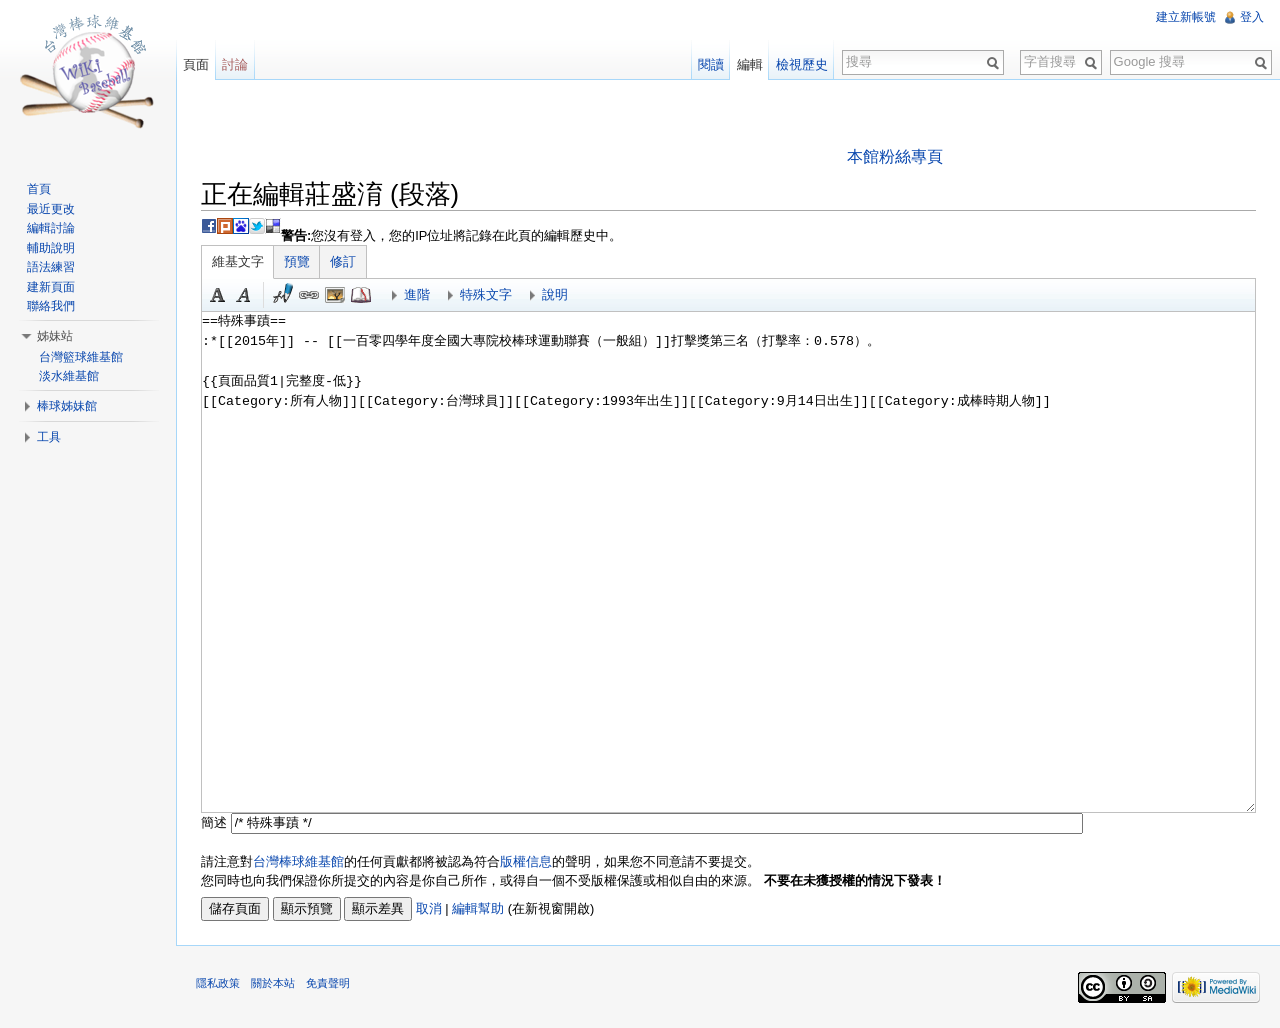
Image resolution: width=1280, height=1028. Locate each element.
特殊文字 (486, 294)
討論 (235, 64)
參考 (361, 295)
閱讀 (711, 64)
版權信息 (526, 861)
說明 (555, 294)
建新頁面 (51, 287)
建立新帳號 (1186, 17)
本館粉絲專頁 (895, 156)
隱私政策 (218, 983)
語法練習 (51, 267)
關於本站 (273, 983)
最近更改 (51, 209)
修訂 (343, 261)
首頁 (39, 189)
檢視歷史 (802, 64)
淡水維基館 (69, 376)
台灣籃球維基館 (81, 357)
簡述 (214, 822)
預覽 (297, 261)
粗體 (218, 295)
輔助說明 (51, 248)
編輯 (750, 64)
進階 (417, 294)
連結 (309, 295)
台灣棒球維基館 (298, 861)
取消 (429, 908)
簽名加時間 (283, 295)
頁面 (196, 64)
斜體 (244, 295)
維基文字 (238, 261)
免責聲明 (328, 983)
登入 (1252, 17)
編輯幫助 (478, 908)
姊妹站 (55, 336)
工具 (49, 437)
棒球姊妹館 (67, 406)
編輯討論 (51, 228)
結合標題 (335, 295)
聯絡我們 (51, 306)
